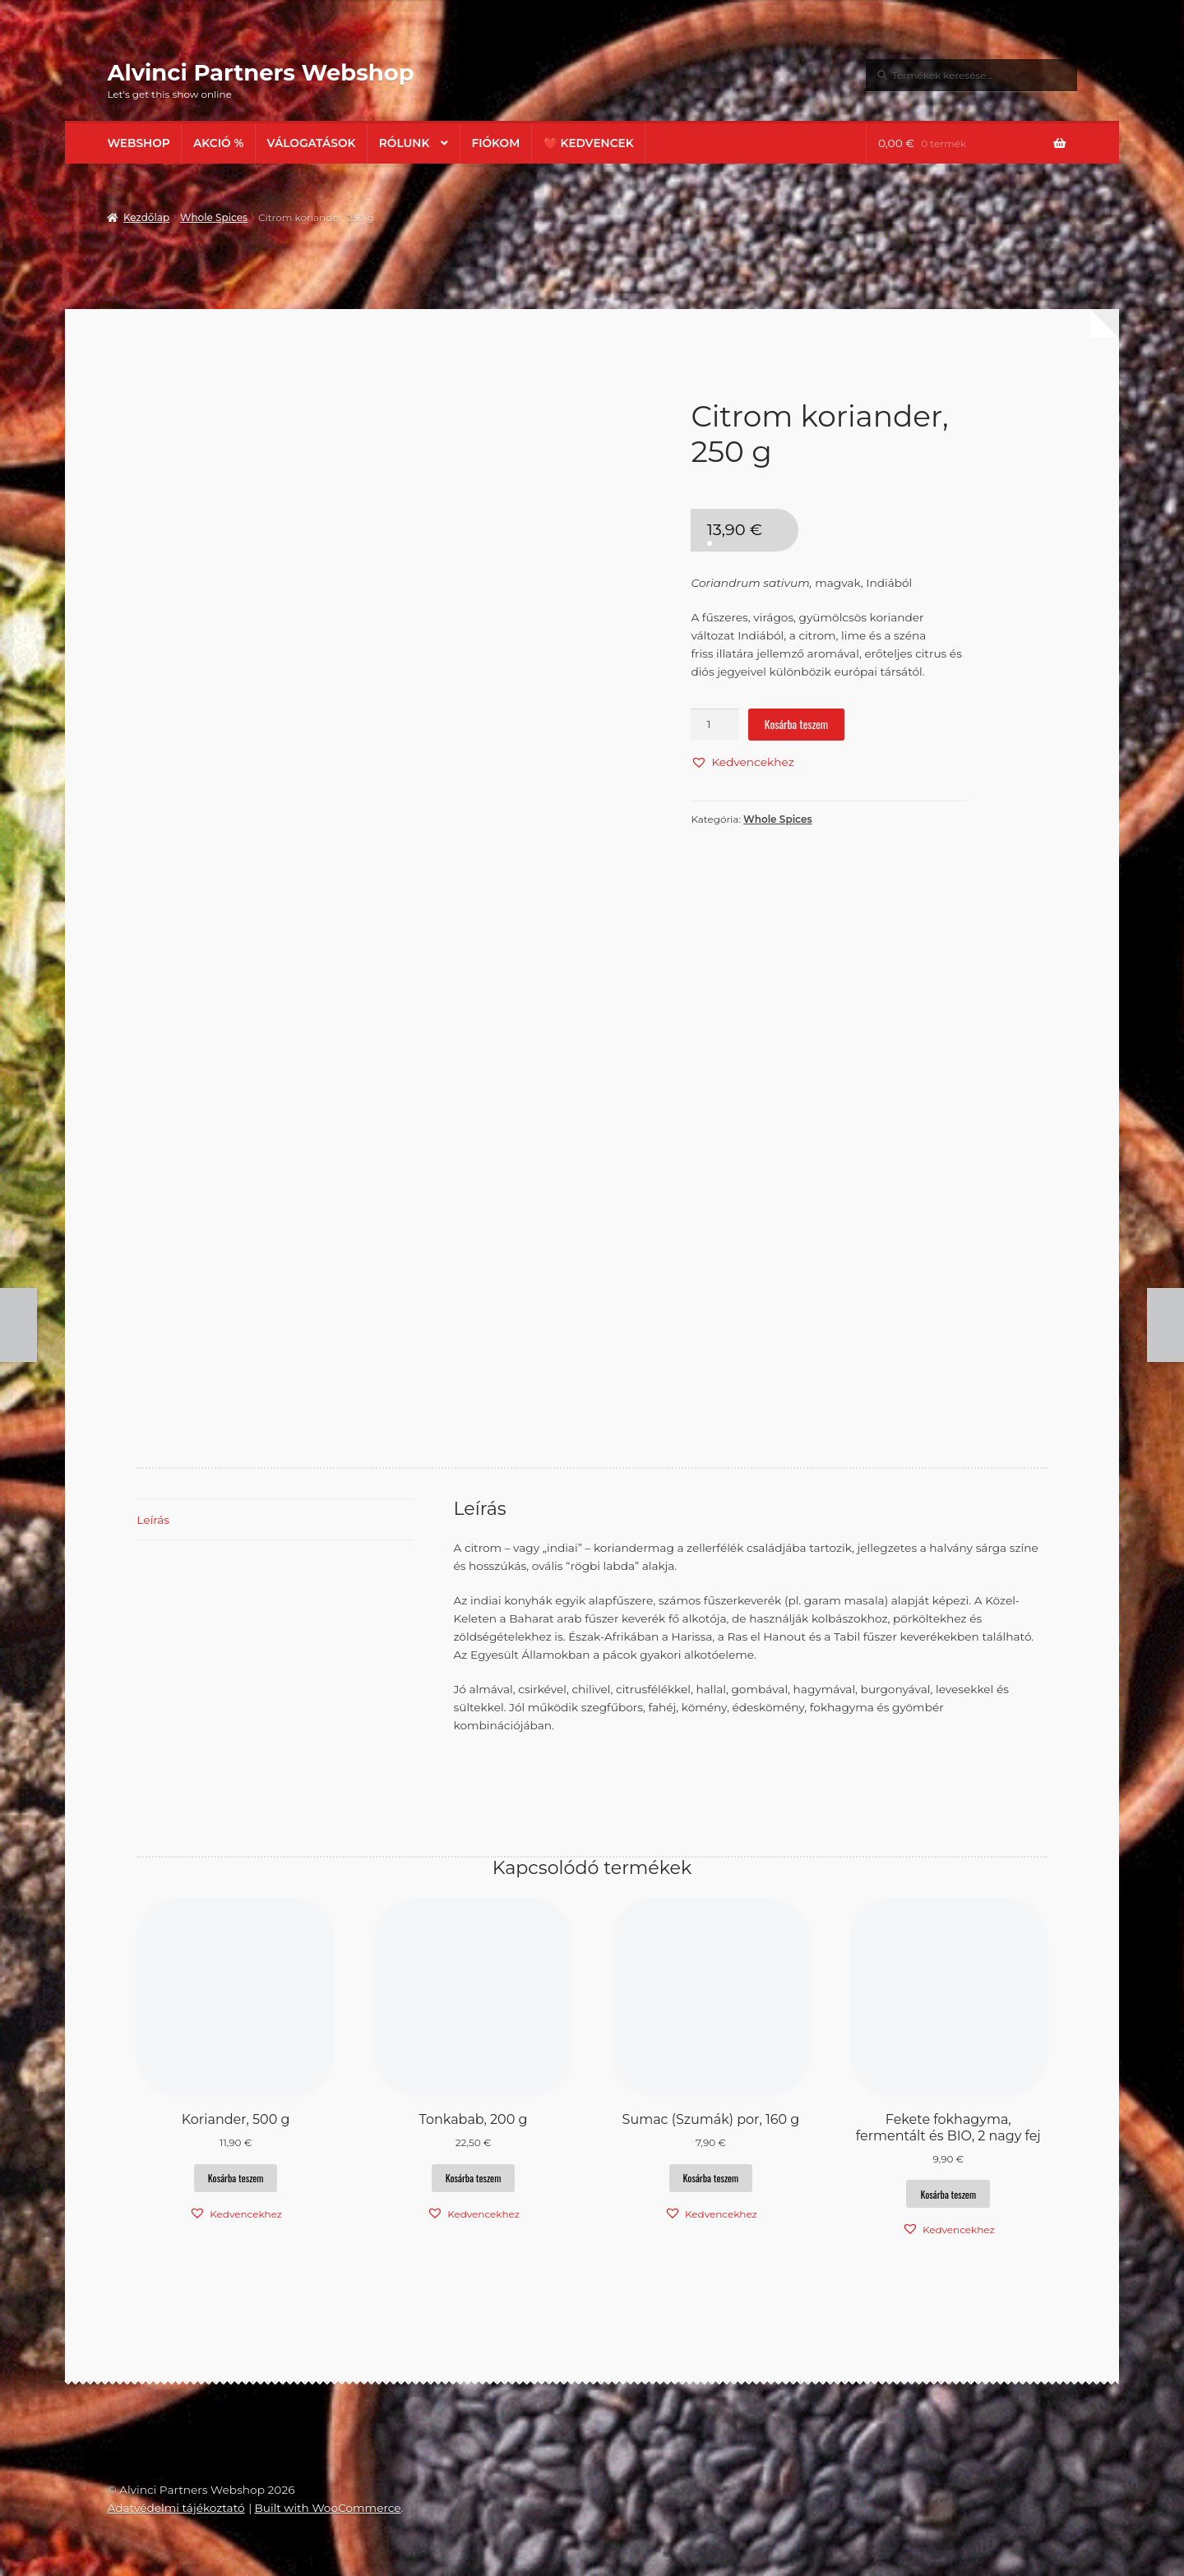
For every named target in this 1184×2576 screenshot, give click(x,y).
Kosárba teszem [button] (236, 2178)
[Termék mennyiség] (714, 725)
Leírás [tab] (152, 1519)
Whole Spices (213, 217)
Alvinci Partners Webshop (260, 72)
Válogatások (311, 143)
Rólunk (404, 143)
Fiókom (495, 143)
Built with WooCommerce (327, 2507)
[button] (742, 762)
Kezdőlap (146, 217)
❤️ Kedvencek (588, 143)
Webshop (138, 143)
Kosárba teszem (796, 724)
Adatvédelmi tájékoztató (175, 2507)
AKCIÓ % (218, 143)
